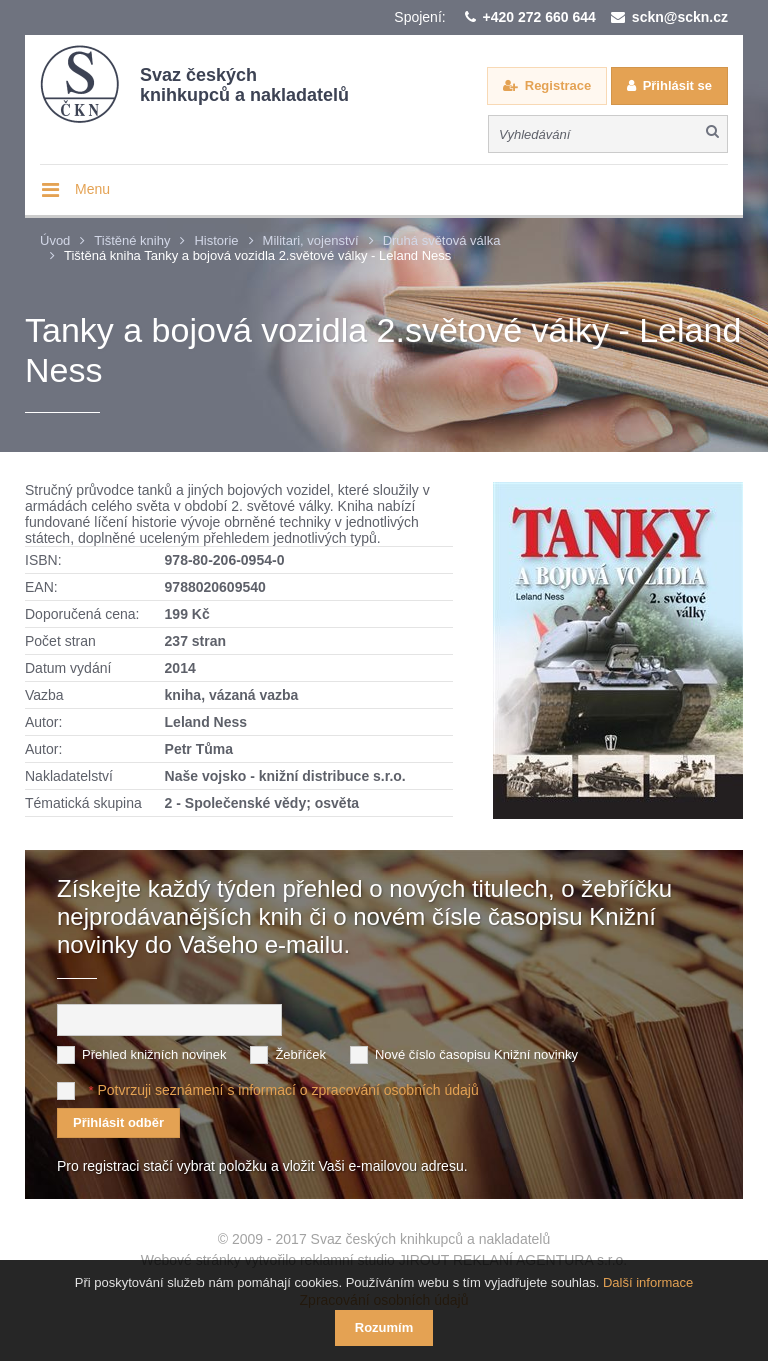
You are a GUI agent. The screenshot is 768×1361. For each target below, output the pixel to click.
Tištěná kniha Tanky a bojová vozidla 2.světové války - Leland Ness (257, 255)
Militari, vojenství (311, 240)
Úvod (55, 240)
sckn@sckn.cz (680, 17)
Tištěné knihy (132, 240)
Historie (216, 240)
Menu (92, 189)
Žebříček (300, 1054)
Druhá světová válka (442, 240)
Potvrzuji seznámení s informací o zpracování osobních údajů (287, 1090)
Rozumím (384, 1327)
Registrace (558, 85)
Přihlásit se (677, 85)
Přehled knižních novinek (154, 1054)
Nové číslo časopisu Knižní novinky (476, 1054)
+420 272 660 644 (539, 17)
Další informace (648, 1282)
